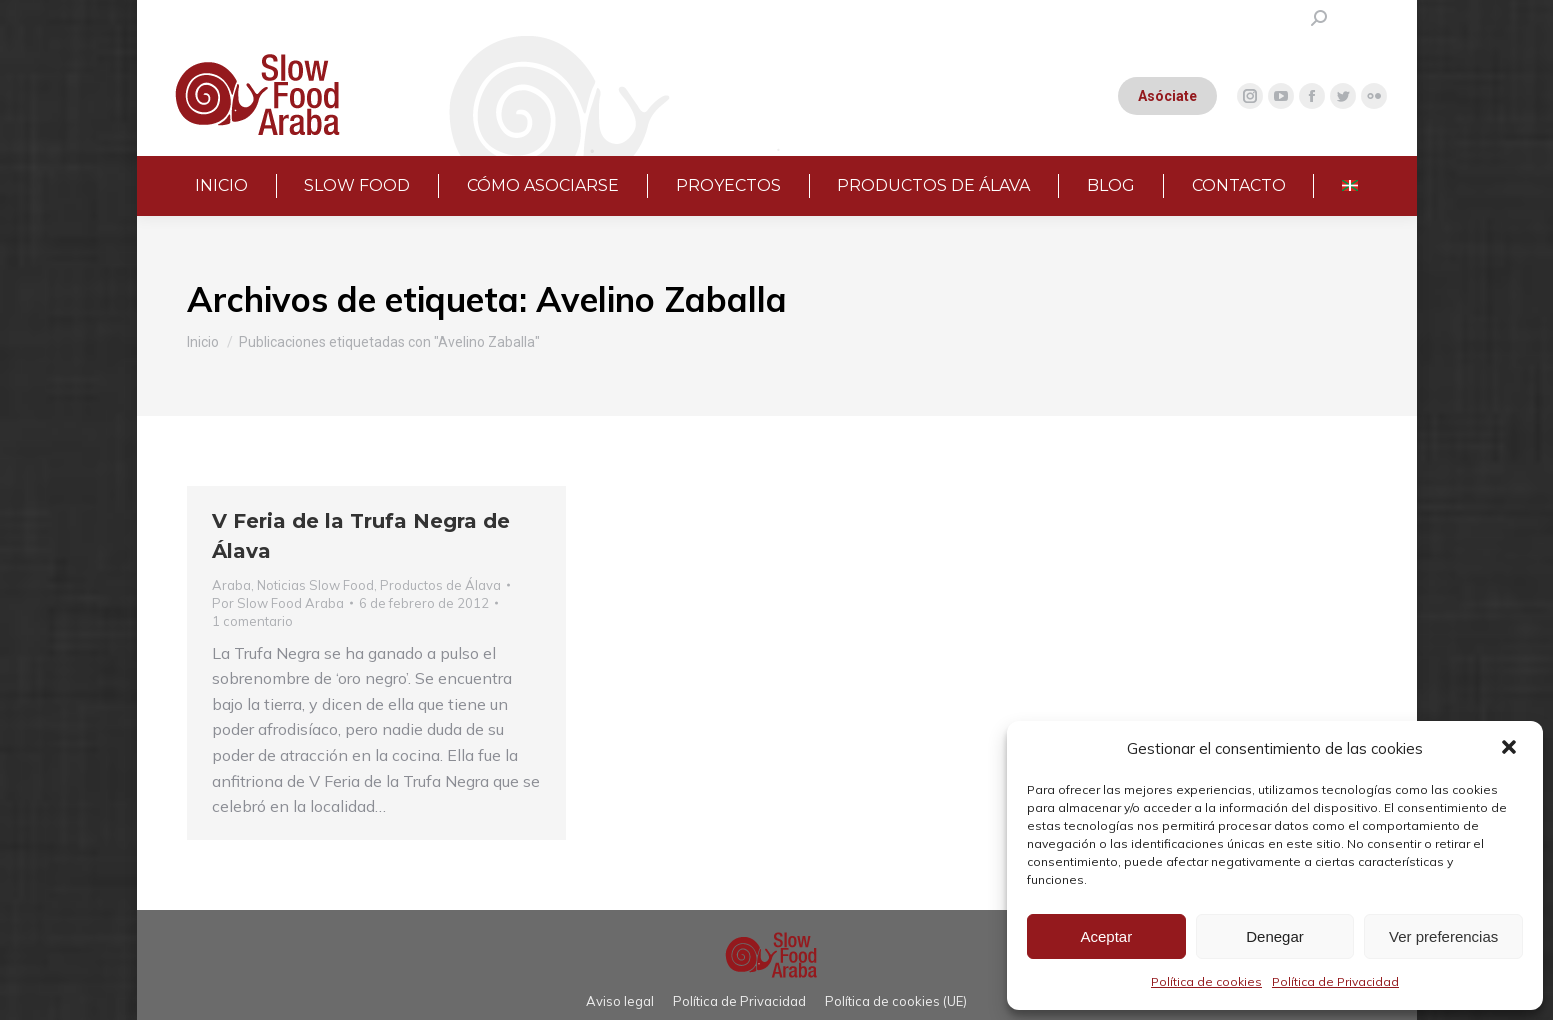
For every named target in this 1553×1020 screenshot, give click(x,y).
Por (278, 603)
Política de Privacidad (1335, 981)
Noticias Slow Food (315, 585)
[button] (1511, 749)
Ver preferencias (1443, 936)
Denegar (1275, 936)
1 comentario (252, 621)
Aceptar (1106, 936)
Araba (231, 585)
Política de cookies (1206, 981)
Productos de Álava (440, 585)
